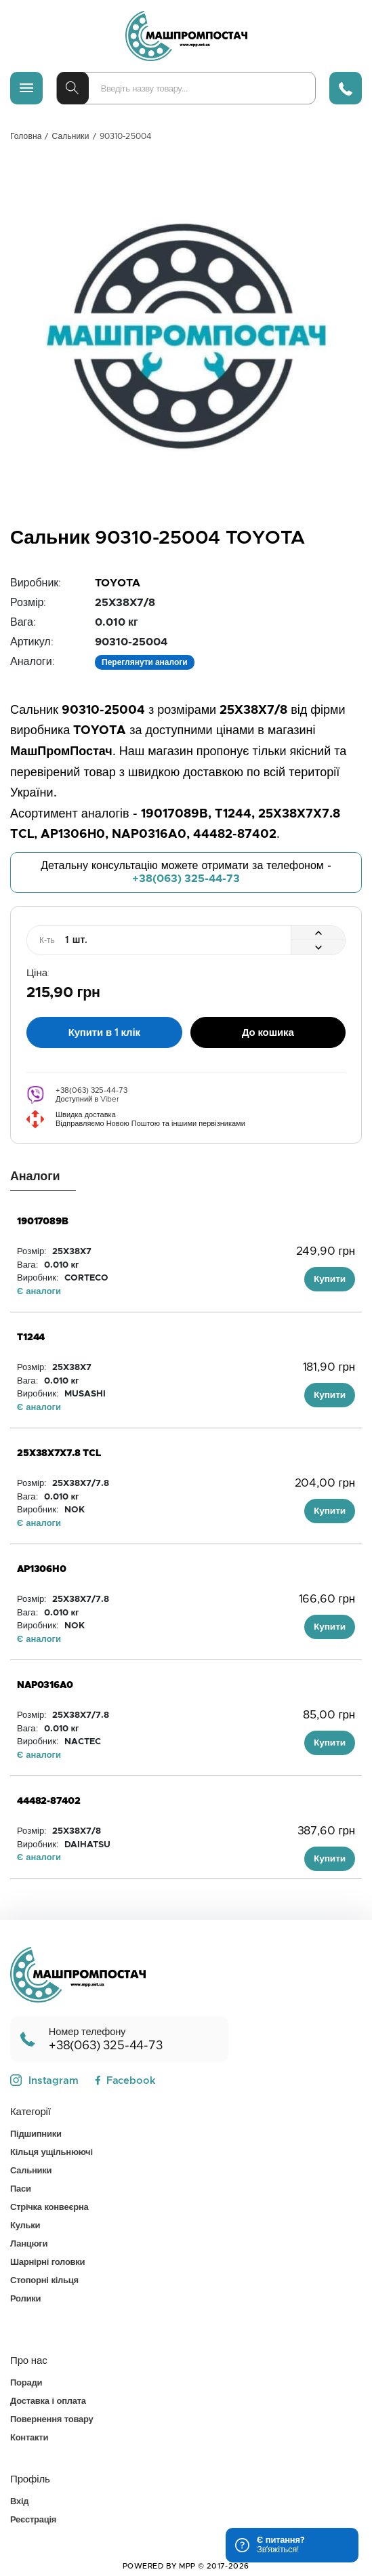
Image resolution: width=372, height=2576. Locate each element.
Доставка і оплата (48, 2401)
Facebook (125, 2081)
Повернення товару (51, 2419)
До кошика (268, 1033)
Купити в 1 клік (104, 1033)
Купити (330, 1279)
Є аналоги (39, 1291)
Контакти (29, 2438)
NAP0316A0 (45, 1685)
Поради (26, 2383)
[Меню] (26, 88)
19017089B (42, 1221)
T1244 (31, 1337)
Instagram (44, 2080)
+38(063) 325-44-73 (186, 878)
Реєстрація (33, 2520)
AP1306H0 (41, 1569)
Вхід (19, 2501)
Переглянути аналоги (145, 662)
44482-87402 (48, 1801)
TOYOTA (117, 583)
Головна (25, 136)
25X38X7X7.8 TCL (59, 1453)
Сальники (70, 136)
